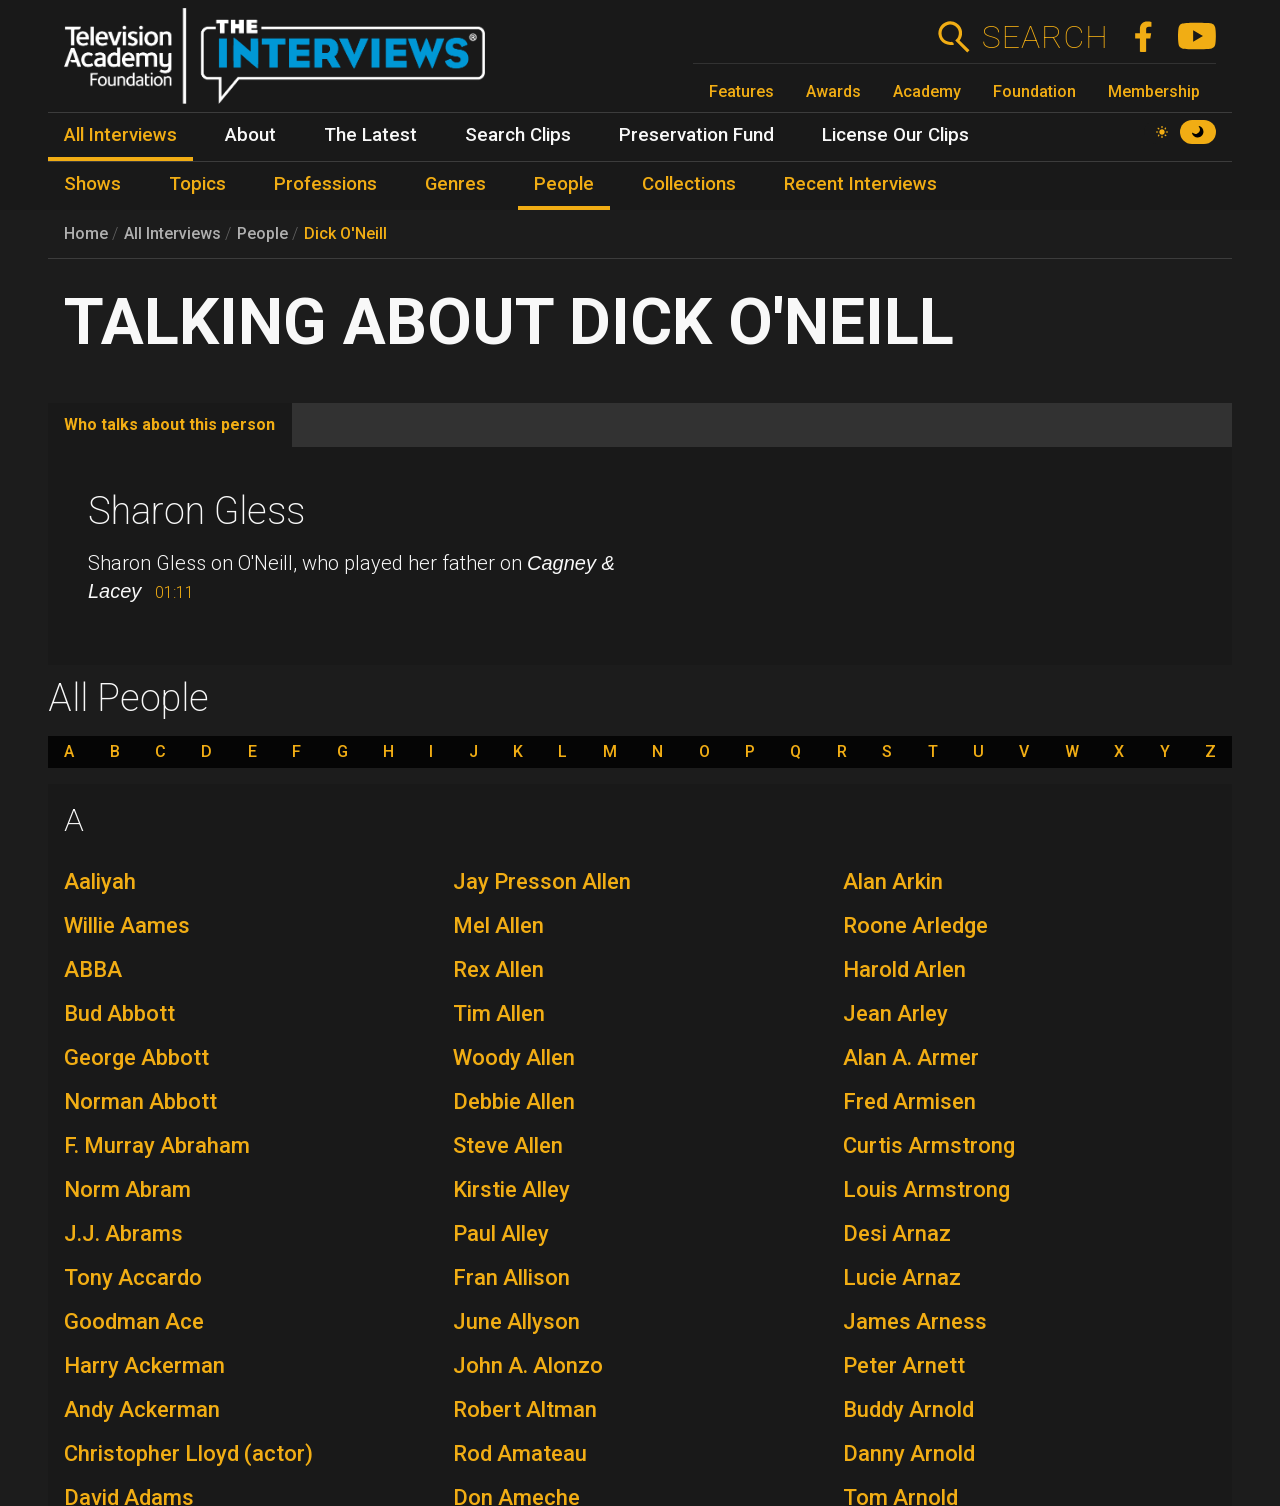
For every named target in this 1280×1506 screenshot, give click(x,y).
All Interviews (172, 233)
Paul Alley (501, 1233)
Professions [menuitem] (325, 184)
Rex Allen (498, 969)
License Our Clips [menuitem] (895, 135)
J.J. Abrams (123, 1233)
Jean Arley (895, 1013)
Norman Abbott (140, 1101)
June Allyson (516, 1321)
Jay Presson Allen (542, 881)
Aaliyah (100, 881)
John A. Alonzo (528, 1365)
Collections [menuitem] (689, 184)
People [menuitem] (564, 184)
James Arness (915, 1321)
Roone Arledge (915, 925)
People (262, 233)
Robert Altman (525, 1409)
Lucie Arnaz (902, 1277)
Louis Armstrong (926, 1189)
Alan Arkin (893, 881)
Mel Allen (498, 925)
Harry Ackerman (144, 1365)
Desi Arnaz (897, 1233)
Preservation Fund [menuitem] (696, 135)
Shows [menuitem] (92, 184)
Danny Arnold (909, 1453)
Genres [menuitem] (455, 184)
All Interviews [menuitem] (120, 135)
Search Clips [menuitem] (518, 135)
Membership (1154, 91)
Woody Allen (514, 1057)
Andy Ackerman (142, 1409)
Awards (833, 91)
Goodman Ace (134, 1321)
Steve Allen (508, 1145)
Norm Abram (127, 1189)
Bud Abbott (119, 1013)
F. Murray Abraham (157, 1145)
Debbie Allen (514, 1101)
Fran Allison (511, 1277)
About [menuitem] (250, 135)
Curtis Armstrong (929, 1145)
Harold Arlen (904, 969)
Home (86, 233)
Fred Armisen (909, 1101)
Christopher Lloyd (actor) (188, 1453)
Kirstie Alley (511, 1189)
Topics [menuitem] (197, 184)
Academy (927, 91)
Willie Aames (127, 925)
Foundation (1034, 91)
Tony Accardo (133, 1277)
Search (1044, 37)
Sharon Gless (196, 511)
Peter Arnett (904, 1365)
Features (741, 91)
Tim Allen (499, 1013)
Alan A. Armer (911, 1057)
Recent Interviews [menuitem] (860, 184)
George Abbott (136, 1057)
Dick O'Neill (345, 233)
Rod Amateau (520, 1453)
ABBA (93, 969)
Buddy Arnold (908, 1409)
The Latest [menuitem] (370, 135)
